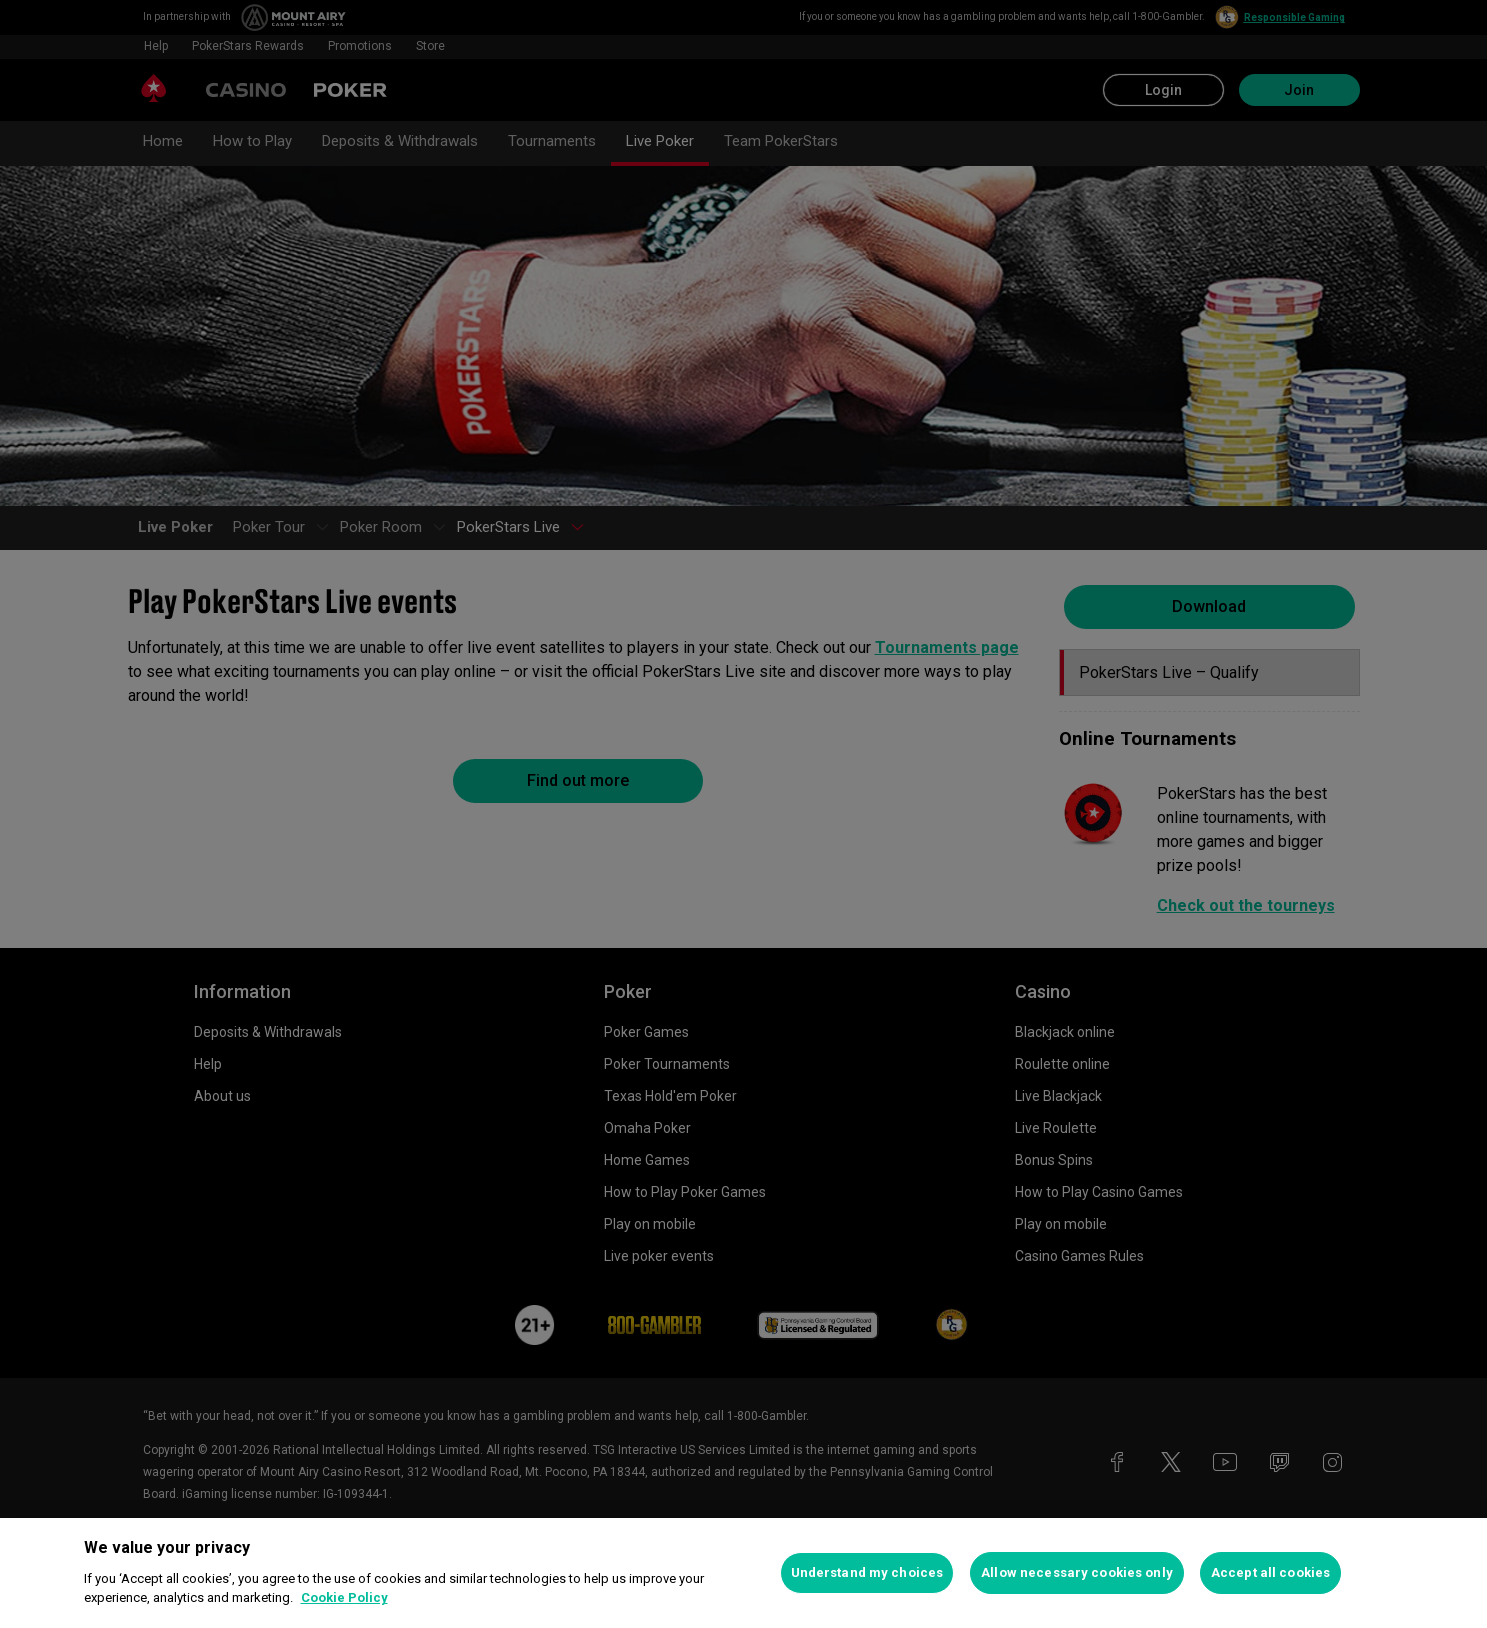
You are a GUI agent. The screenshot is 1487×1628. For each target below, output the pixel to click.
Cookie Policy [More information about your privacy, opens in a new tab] (344, 1597)
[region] (743, 1573)
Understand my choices (867, 1572)
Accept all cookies (1270, 1572)
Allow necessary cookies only (1077, 1572)
